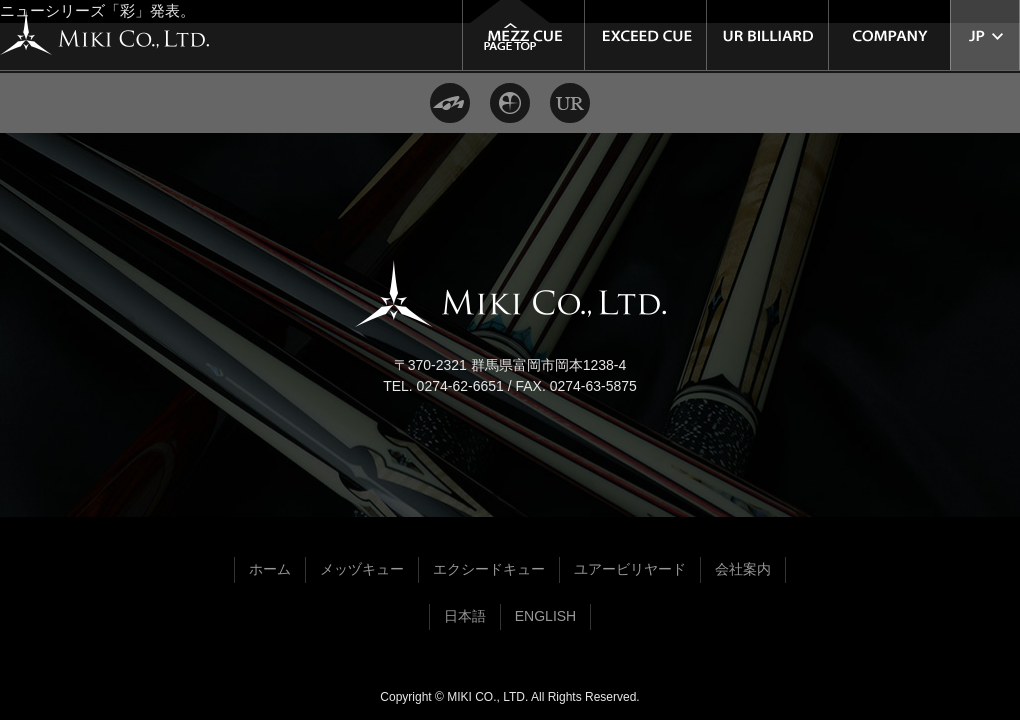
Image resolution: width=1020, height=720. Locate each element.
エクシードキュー (489, 569)
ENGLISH (545, 616)
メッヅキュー (362, 569)
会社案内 (743, 569)
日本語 (465, 616)
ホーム (270, 569)
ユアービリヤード (630, 569)
